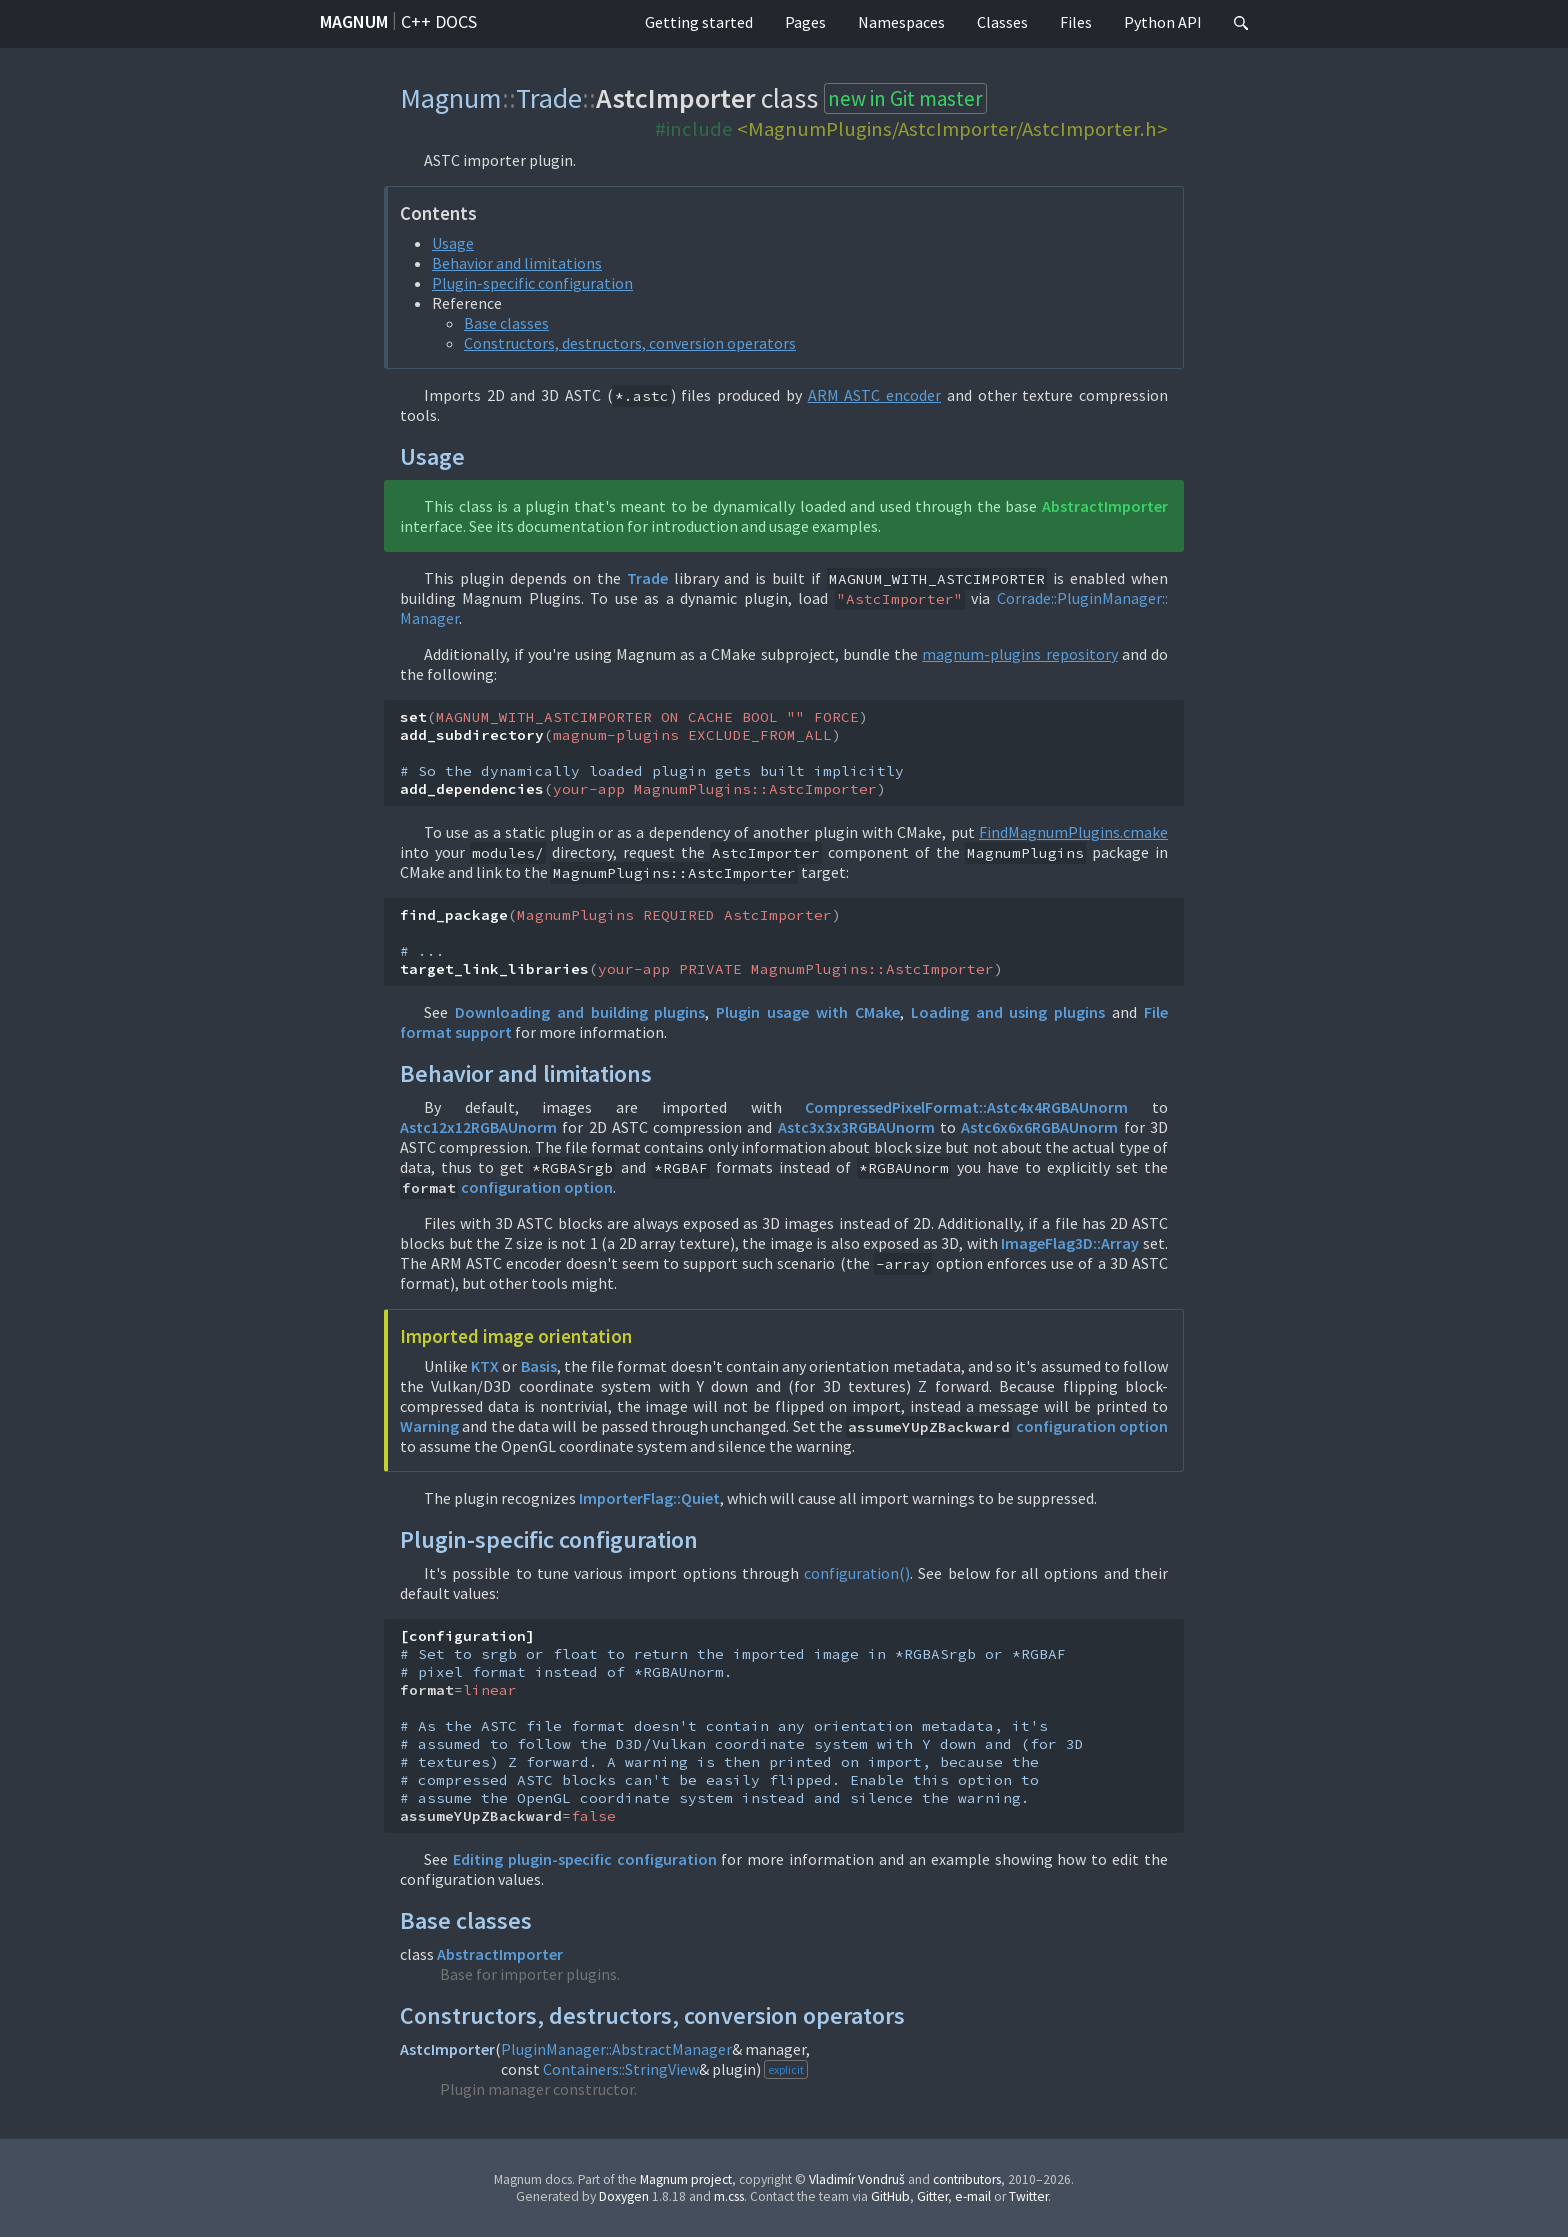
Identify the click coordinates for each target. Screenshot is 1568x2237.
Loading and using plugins (1008, 1012)
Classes (1002, 22)
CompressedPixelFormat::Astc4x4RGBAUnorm (966, 1107)
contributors (967, 2179)
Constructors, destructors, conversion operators (630, 343)
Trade (549, 98)
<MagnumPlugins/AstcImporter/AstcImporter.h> (952, 129)
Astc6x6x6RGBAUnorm (1039, 1127)
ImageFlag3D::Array (1070, 1243)
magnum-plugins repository (1019, 654)
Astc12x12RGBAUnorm (478, 1127)
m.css (729, 2196)
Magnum (354, 21)
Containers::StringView (621, 2069)
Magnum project (686, 2179)
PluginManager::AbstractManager (616, 2049)
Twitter (1028, 2196)
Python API (1163, 22)
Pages (805, 22)
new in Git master (905, 98)
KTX (485, 1366)
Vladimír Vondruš (857, 2179)
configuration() (857, 1573)
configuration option (537, 1187)
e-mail (973, 2196)
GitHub (890, 2196)
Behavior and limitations (517, 263)
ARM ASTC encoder (874, 395)
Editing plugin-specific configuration (585, 1859)
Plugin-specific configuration (532, 283)
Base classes (506, 323)
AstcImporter (447, 2049)
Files (1076, 22)
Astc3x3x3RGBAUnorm (856, 1127)
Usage (453, 243)
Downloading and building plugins (580, 1012)
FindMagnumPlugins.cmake (1073, 832)
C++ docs (439, 21)
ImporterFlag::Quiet (649, 1498)
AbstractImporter (1105, 506)
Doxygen (624, 2196)
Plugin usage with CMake (808, 1012)
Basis (539, 1366)
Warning (429, 1426)
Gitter (932, 2196)
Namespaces (901, 22)
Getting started (699, 22)
